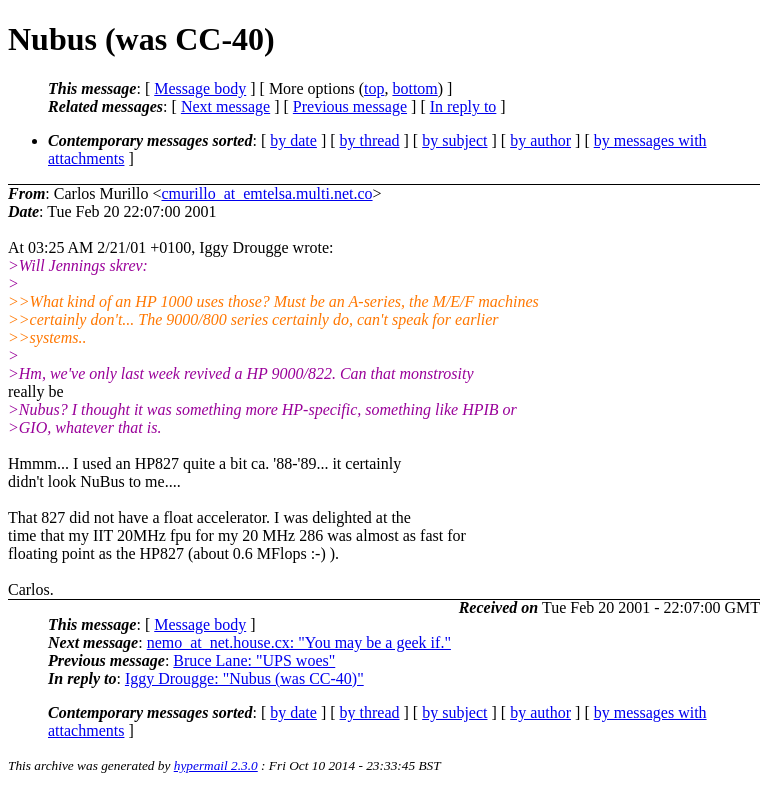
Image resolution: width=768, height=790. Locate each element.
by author (540, 140)
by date (293, 140)
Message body (200, 88)
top (374, 88)
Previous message (350, 106)
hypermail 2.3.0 (216, 765)
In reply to (463, 106)
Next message (225, 106)
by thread (370, 140)
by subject (454, 140)
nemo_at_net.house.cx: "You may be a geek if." (299, 642)
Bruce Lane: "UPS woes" (254, 660)
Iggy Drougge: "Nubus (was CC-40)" (244, 678)
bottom (414, 88)
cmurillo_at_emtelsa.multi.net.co (266, 193)
